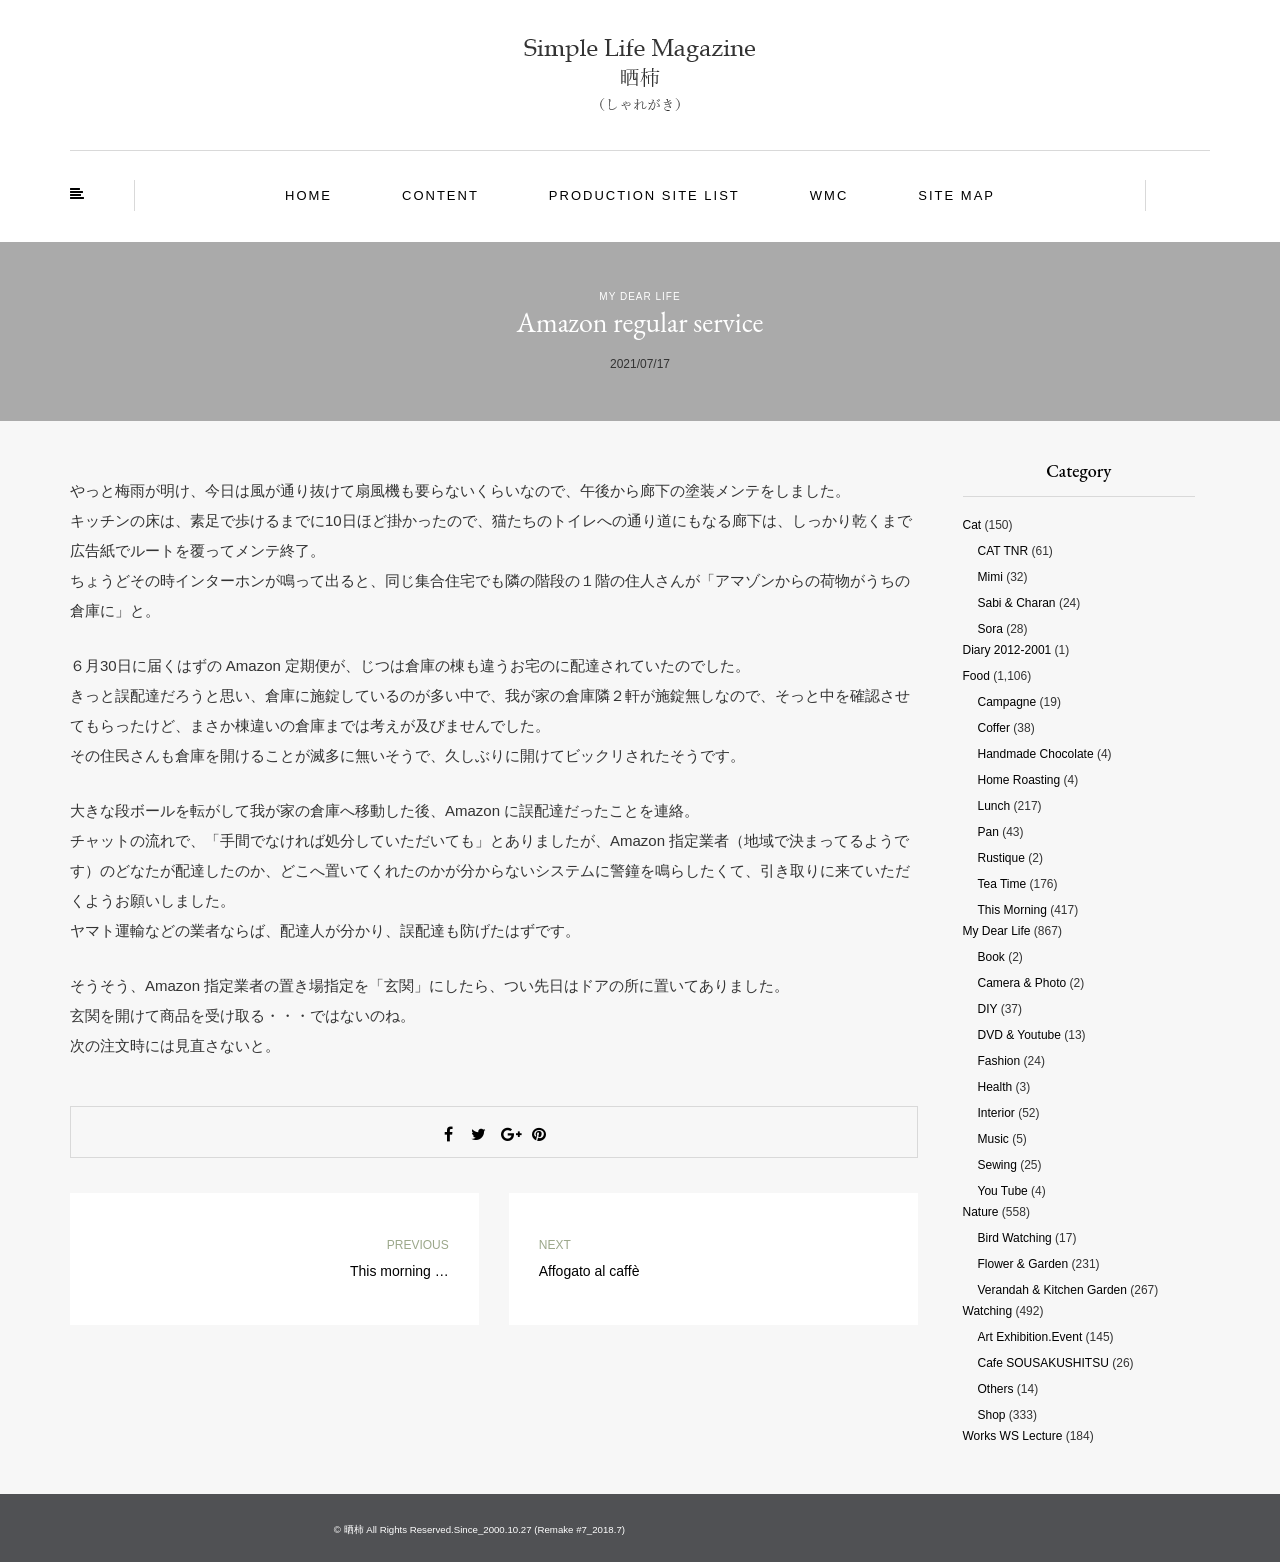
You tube (1003, 1191)
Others (996, 1389)
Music (993, 1139)
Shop (992, 1415)
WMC (829, 195)
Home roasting (1019, 780)
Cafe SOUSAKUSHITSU (1043, 1363)
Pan (988, 832)
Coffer (994, 728)
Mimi (990, 577)
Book (991, 957)
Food (976, 676)
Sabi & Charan (1017, 603)
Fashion (999, 1061)
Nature (981, 1212)
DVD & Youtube (1019, 1035)
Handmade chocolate (1036, 754)
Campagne (1007, 702)
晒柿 (354, 1529)
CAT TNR (1003, 551)
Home (308, 195)
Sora (990, 629)
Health (995, 1087)
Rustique (1001, 858)
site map (956, 195)
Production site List (644, 195)
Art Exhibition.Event (1030, 1337)
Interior (996, 1113)
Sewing (997, 1165)
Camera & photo (1022, 983)
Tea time (1002, 884)
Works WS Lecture (1013, 1436)
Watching (988, 1311)
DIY (988, 1009)
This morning (1012, 910)
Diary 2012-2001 (1007, 650)
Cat (972, 525)
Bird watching (1015, 1238)
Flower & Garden (1023, 1264)
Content (440, 195)
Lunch (994, 806)
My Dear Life (639, 296)
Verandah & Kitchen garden (1052, 1290)
